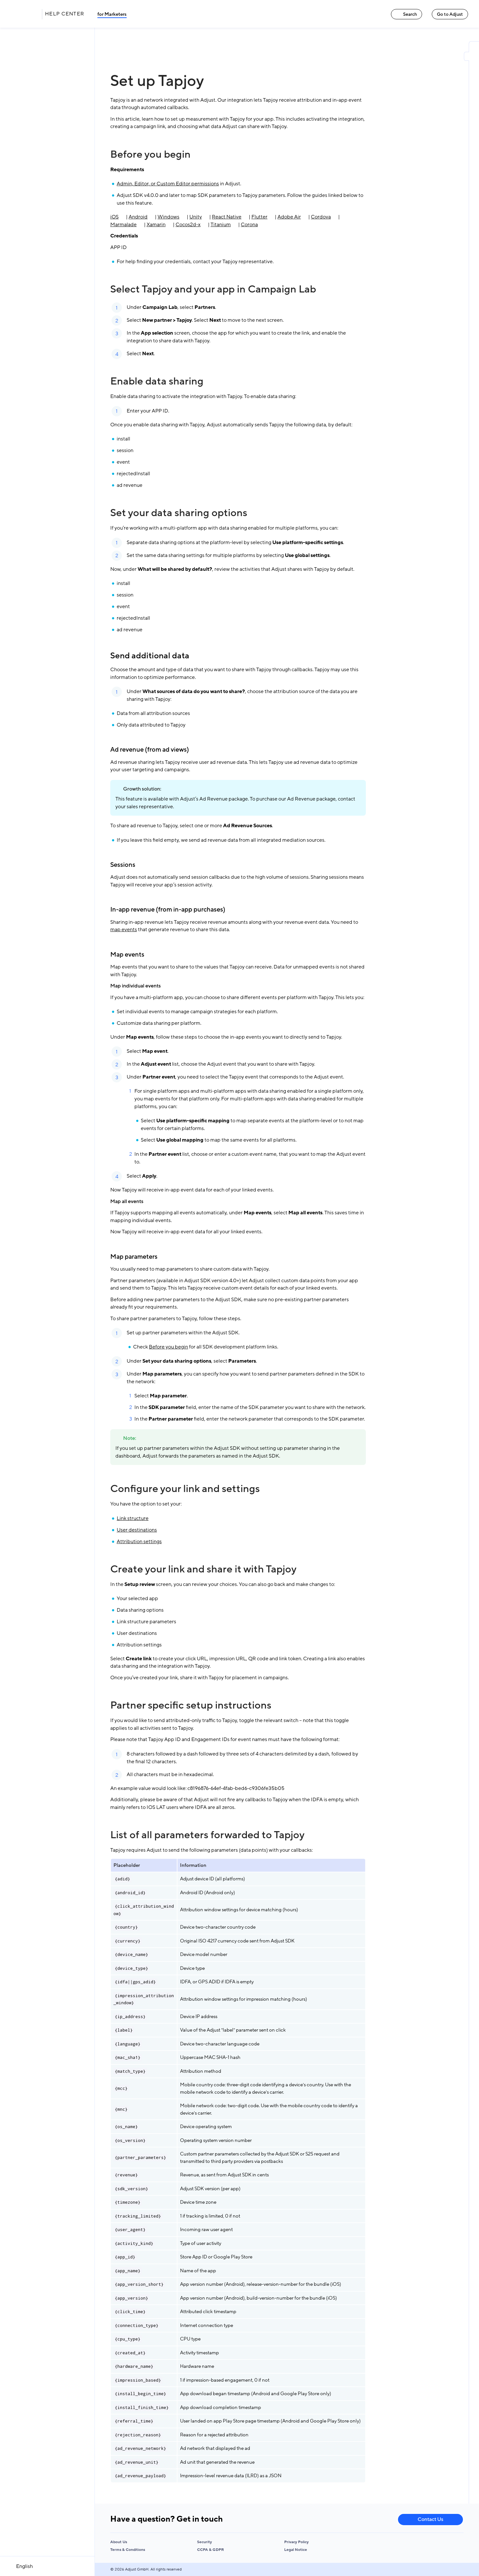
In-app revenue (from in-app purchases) (167, 909)
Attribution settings (139, 1541)
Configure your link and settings (185, 1489)
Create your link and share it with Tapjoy (203, 1569)
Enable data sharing (156, 381)
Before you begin (150, 154)
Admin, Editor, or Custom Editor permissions (168, 183)
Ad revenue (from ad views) (149, 750)
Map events (127, 954)
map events (123, 929)
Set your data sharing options (178, 513)
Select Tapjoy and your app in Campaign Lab (213, 289)
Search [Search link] (406, 14)
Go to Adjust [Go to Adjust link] (450, 14)
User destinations (137, 1530)
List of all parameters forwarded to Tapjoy (207, 1835)
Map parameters (134, 1257)
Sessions (122, 865)
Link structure (133, 1518)
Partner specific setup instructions (190, 1705)
